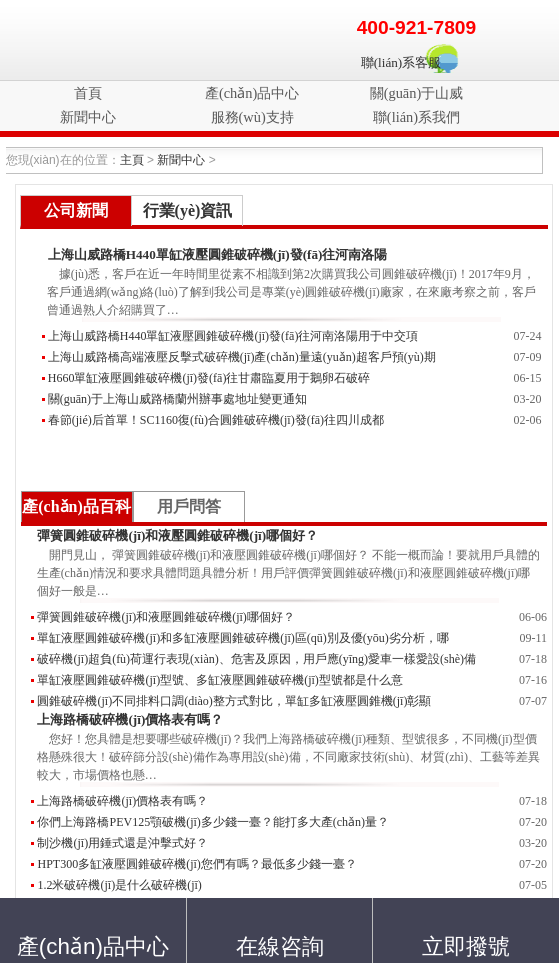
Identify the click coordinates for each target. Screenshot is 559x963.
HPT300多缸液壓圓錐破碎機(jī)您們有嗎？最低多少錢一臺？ (196, 864)
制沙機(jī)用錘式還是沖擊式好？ (122, 843)
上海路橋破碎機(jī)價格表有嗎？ (130, 719)
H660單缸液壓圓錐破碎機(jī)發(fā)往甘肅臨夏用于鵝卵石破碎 (209, 378)
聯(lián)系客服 (401, 62)
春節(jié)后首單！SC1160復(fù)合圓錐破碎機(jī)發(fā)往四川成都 (216, 420)
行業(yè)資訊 (188, 210)
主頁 (132, 160)
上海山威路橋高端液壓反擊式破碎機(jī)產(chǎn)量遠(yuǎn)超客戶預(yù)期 (242, 357)
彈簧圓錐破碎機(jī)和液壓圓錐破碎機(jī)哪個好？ (165, 617)
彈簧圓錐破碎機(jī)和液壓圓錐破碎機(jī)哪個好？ (177, 535)
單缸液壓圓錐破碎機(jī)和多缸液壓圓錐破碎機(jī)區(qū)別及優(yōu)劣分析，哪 (242, 638)
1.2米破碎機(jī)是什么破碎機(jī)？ (119, 885)
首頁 (88, 93)
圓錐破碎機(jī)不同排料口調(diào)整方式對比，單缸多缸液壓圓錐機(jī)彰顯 (234, 701)
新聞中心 (88, 117)
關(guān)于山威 (417, 93)
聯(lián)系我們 (416, 117)
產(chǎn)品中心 (252, 93)
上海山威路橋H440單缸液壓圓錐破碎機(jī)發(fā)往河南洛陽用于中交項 (233, 336)
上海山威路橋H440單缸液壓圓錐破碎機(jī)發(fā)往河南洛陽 (218, 254)
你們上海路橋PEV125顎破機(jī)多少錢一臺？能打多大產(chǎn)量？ (213, 822)
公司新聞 (76, 210)
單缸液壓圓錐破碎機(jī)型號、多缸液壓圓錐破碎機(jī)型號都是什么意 (219, 680)
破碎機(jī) (61, 40)
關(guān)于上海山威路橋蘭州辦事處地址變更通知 (177, 399)
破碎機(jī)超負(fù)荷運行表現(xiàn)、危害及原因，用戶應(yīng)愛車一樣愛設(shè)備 (256, 659)
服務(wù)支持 (252, 117)
